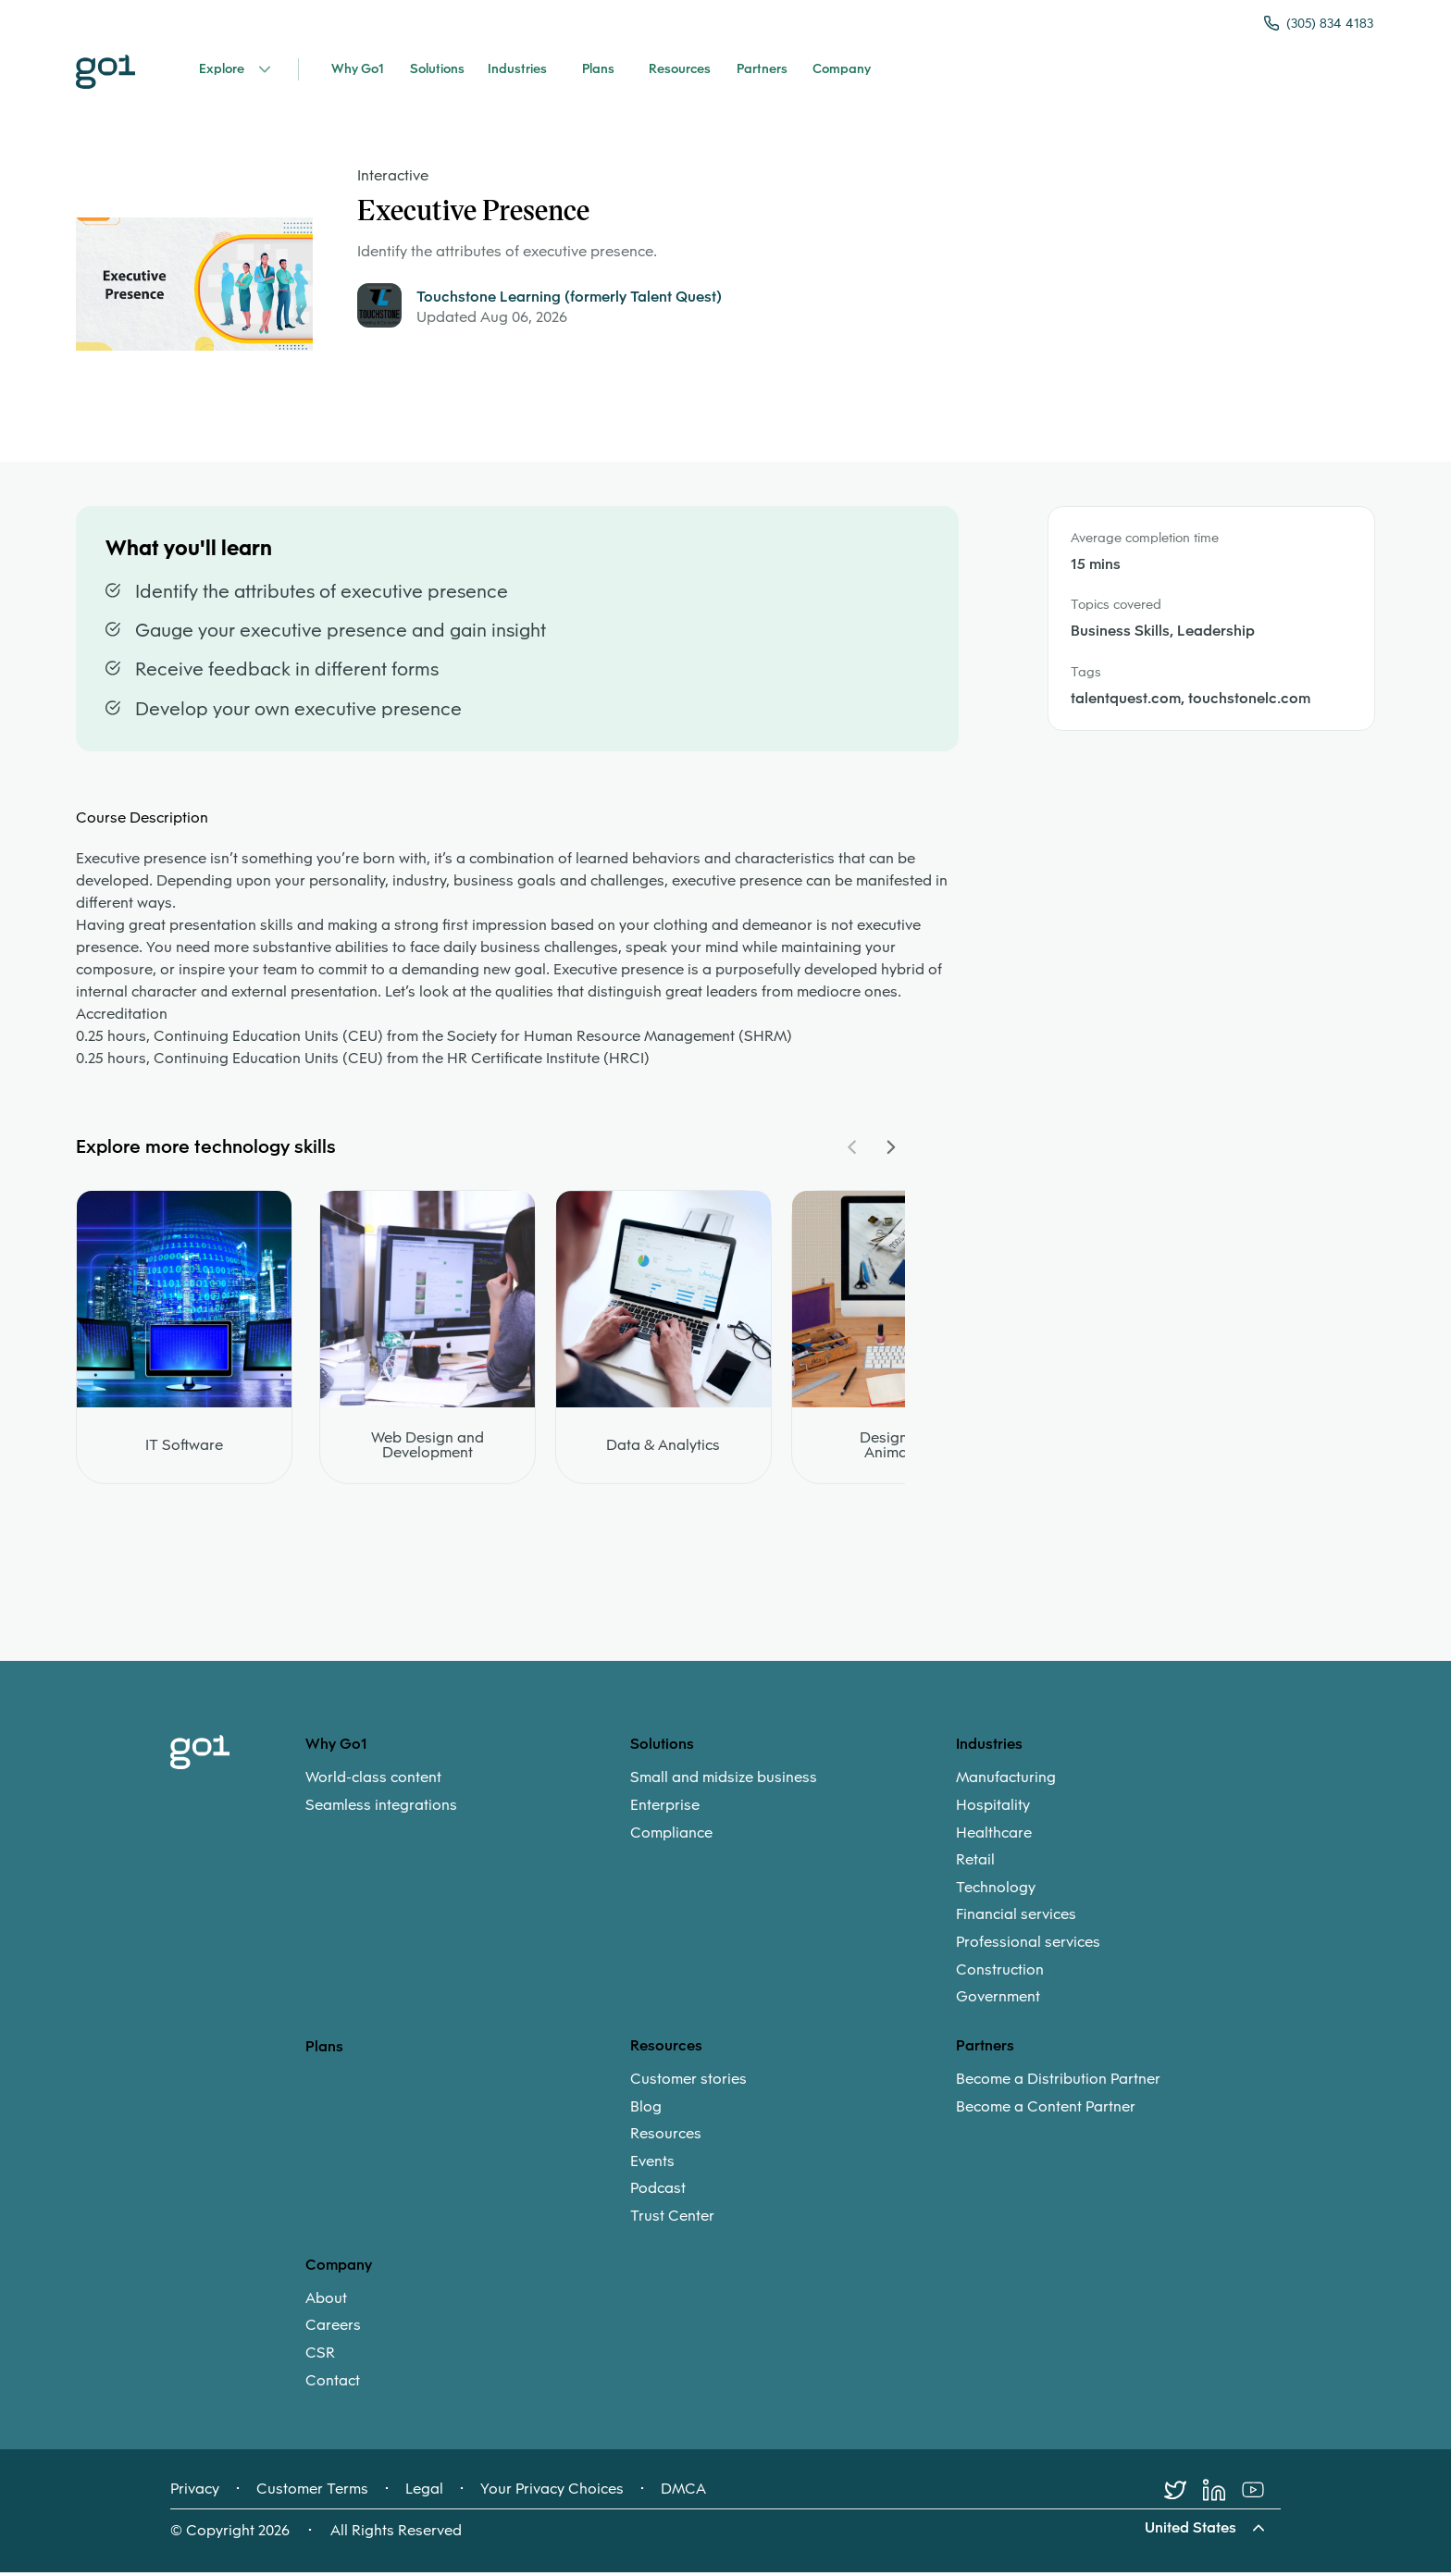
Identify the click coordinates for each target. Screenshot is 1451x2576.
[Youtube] (1261, 2494)
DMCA (683, 2493)
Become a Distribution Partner (1058, 2082)
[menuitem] (467, 1794)
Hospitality (993, 1808)
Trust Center (672, 2219)
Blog (646, 2109)
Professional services (1028, 1945)
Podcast (658, 2192)
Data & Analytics (663, 1449)
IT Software (184, 1449)
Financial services (1016, 1918)
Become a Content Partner (1045, 2109)
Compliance (671, 1836)
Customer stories (688, 2082)
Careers (333, 2329)
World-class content (373, 1781)
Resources (665, 2137)
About (326, 2301)
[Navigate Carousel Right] (890, 1151)
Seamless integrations (381, 1808)
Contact (332, 2383)
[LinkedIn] (1222, 2494)
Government (998, 2000)
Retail (975, 1863)
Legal (424, 2493)
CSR (320, 2356)
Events (652, 2164)
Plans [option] (324, 2049)
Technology (996, 1890)
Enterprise (665, 1808)
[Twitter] (1183, 2494)
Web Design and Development (427, 1449)
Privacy (194, 2493)
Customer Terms (312, 2493)
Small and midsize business (723, 1781)
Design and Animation (899, 1449)
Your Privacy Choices (552, 2493)
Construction (1000, 1973)
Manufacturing (1006, 1781)
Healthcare (994, 1836)
